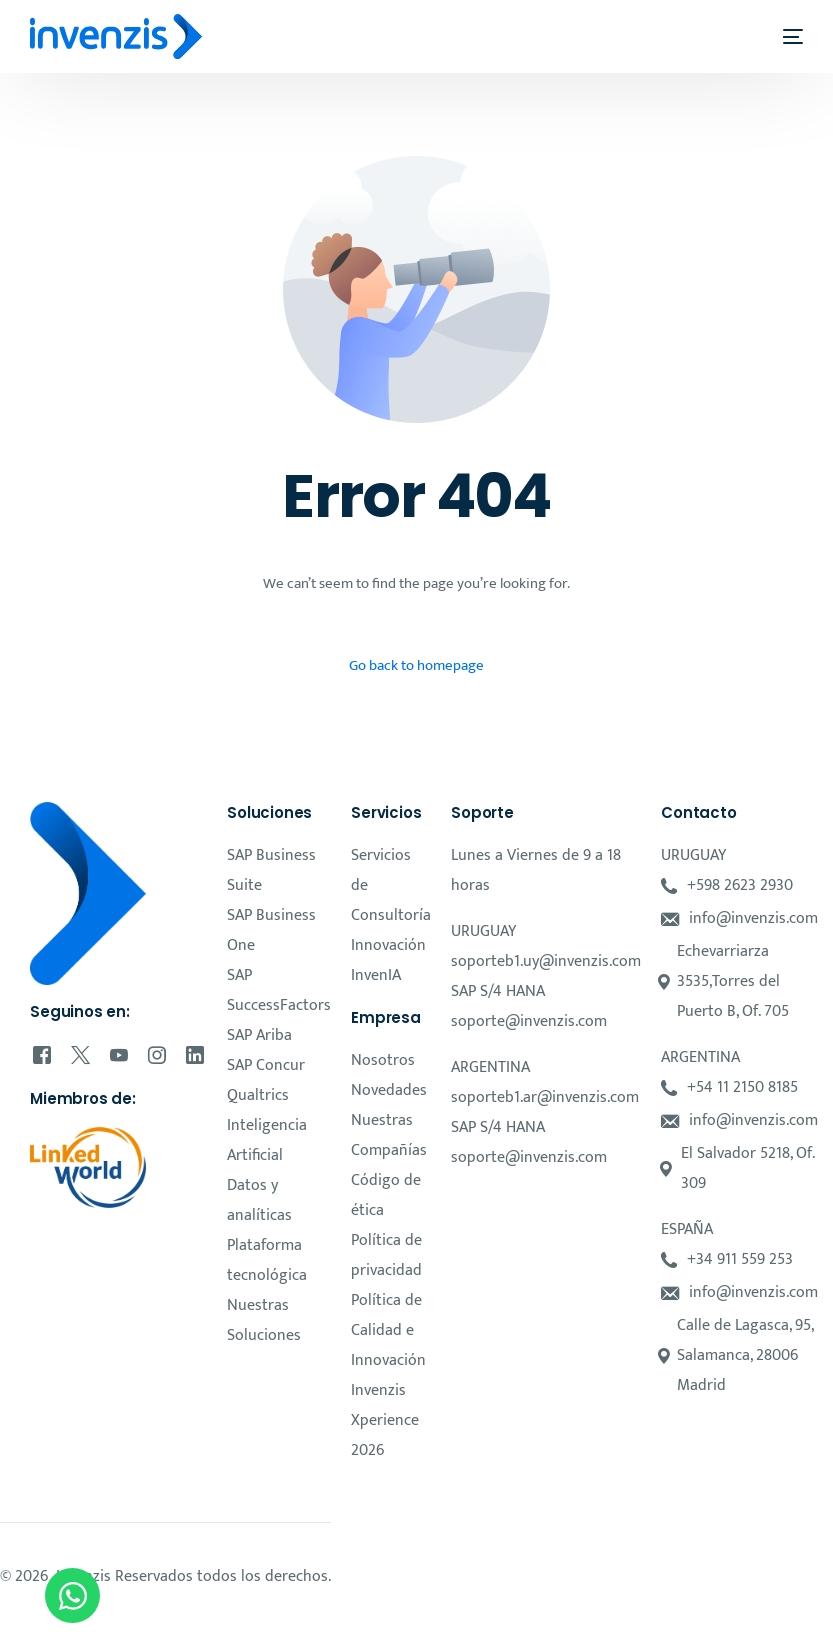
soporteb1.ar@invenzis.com (545, 1097)
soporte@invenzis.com (529, 1021)
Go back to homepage (416, 665)
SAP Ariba (259, 1035)
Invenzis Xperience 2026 (385, 1420)
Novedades (389, 1090)
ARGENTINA (490, 1067)
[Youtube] (119, 1054)
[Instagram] (157, 1054)
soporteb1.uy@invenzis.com (546, 961)
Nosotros (383, 1060)
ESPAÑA (687, 1229)
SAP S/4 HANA (498, 991)
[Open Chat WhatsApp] (72, 1595)
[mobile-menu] (780, 36)
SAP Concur (266, 1065)
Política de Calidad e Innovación (388, 1330)
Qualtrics (258, 1095)
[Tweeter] (80, 1054)
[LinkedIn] (195, 1054)
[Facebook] (42, 1054)
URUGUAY (483, 931)
